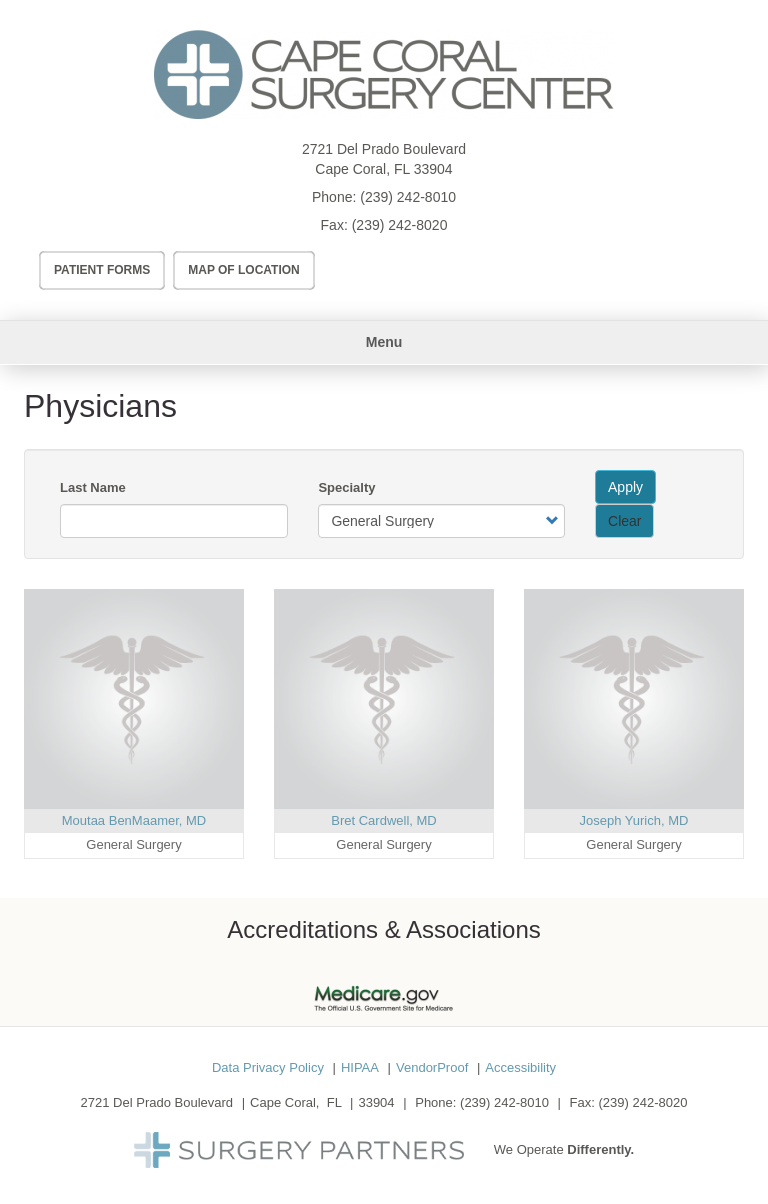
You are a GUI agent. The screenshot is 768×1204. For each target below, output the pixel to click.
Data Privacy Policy (268, 1067)
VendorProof (432, 1067)
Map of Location (244, 270)
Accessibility (520, 1067)
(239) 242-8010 (408, 197)
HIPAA (360, 1067)
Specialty (346, 487)
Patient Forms (102, 270)
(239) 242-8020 (400, 225)
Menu (384, 342)
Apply (625, 487)
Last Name (93, 487)
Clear (624, 521)
